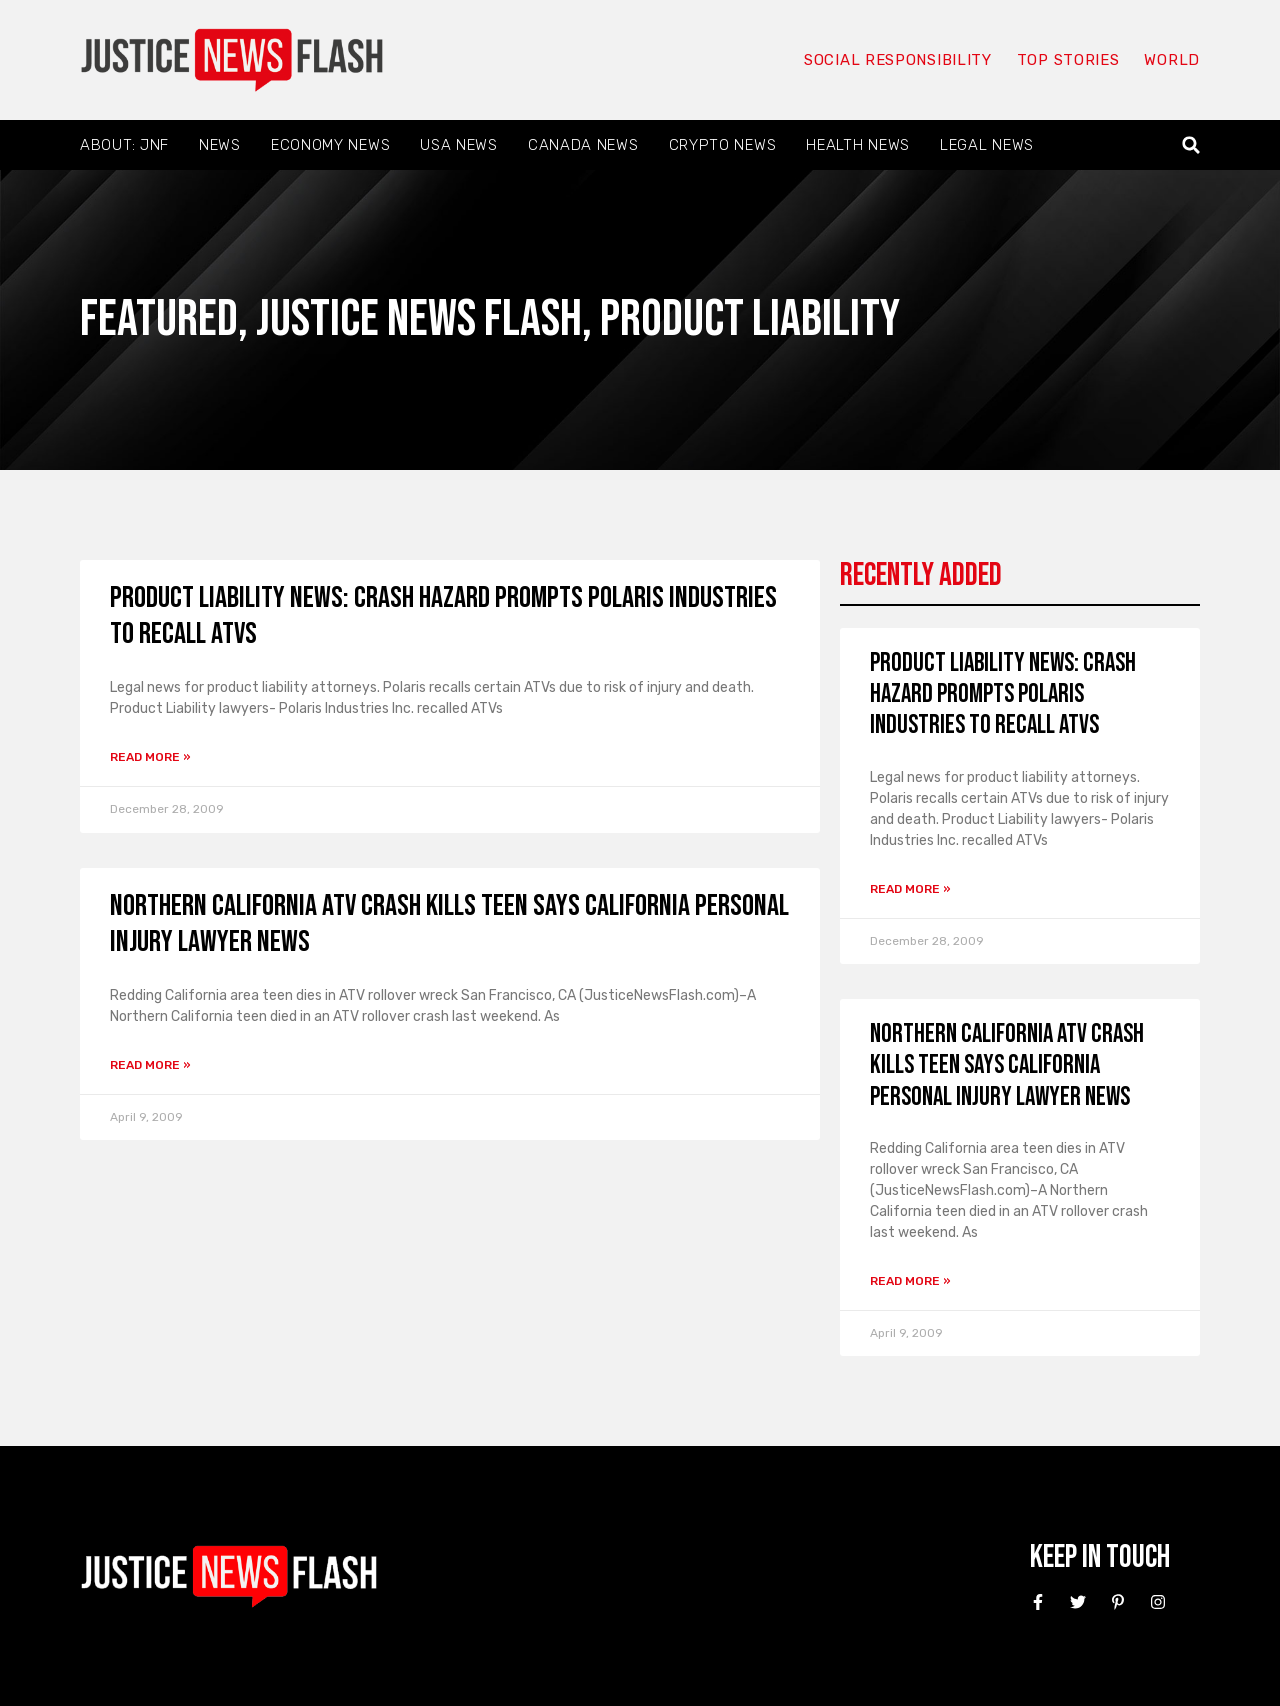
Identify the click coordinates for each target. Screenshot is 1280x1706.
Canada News (583, 145)
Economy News (330, 145)
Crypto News (723, 145)
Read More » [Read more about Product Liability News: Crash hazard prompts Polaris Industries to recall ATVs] (150, 757)
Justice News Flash (419, 319)
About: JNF (124, 145)
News (220, 145)
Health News (858, 145)
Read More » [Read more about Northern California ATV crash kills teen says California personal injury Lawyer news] (150, 1065)
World (1172, 60)
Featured (159, 319)
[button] (1191, 145)
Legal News (987, 145)
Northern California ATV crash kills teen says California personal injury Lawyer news (1007, 1065)
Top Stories (1068, 60)
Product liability (750, 319)
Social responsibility (898, 60)
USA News (459, 145)
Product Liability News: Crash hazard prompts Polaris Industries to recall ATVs (1003, 694)
